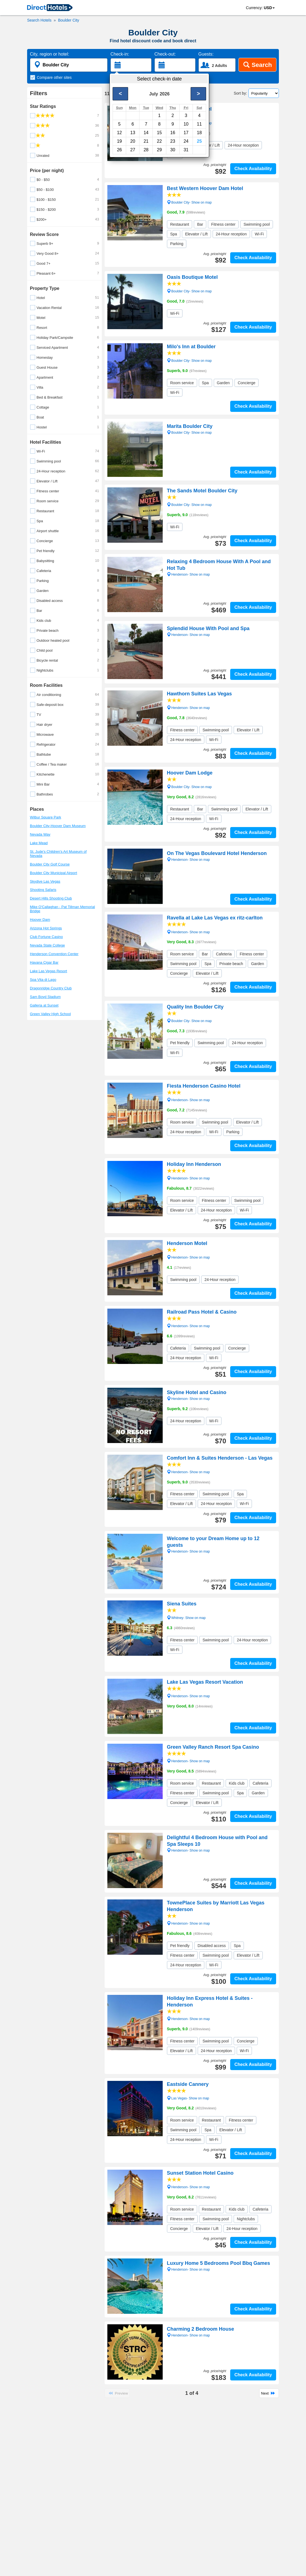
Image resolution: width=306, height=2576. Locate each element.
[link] (49, 8)
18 (199, 132)
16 (172, 132)
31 (185, 149)
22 (159, 141)
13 (132, 132)
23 (172, 141)
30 (172, 149)
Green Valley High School (50, 1014)
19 (119, 141)
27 (132, 149)
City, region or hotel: (49, 54)
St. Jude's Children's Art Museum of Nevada (58, 853)
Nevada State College (47, 945)
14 (146, 132)
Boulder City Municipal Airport (53, 873)
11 (199, 124)
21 (146, 141)
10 (185, 124)
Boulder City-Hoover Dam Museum (58, 826)
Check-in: (119, 54)
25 (199, 141)
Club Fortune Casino (46, 937)
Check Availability (253, 168)
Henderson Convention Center (54, 954)
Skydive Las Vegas (45, 881)
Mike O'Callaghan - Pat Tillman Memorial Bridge (62, 909)
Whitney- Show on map (186, 1617)
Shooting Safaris (43, 890)
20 (132, 141)
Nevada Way (40, 834)
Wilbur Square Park (45, 817)
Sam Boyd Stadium (45, 997)
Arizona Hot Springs (46, 928)
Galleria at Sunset (44, 1005)
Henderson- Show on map (188, 707)
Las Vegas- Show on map (188, 2098)
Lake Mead (39, 843)
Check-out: (165, 54)
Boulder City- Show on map (189, 122)
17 (185, 132)
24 (185, 141)
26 (119, 149)
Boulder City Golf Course (50, 864)
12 (119, 132)
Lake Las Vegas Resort (48, 971)
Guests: (206, 54)
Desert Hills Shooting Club (51, 898)
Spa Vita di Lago (43, 980)
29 (159, 149)
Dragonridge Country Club (51, 988)
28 (146, 149)
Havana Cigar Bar (44, 962)
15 (159, 132)
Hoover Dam (40, 919)
